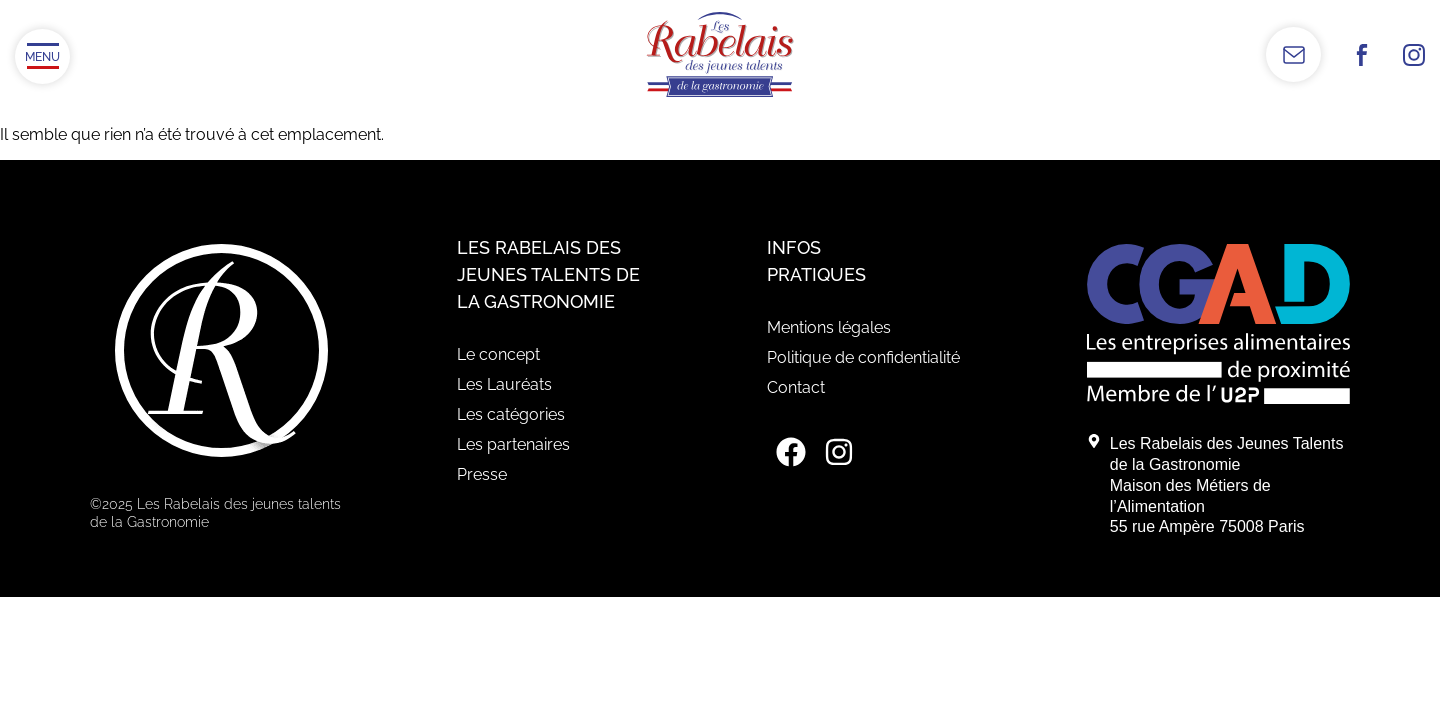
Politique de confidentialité (863, 357)
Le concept (498, 354)
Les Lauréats (504, 384)
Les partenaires (513, 444)
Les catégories (511, 414)
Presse (482, 474)
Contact (796, 387)
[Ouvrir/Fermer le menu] (42, 56)
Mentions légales (829, 327)
